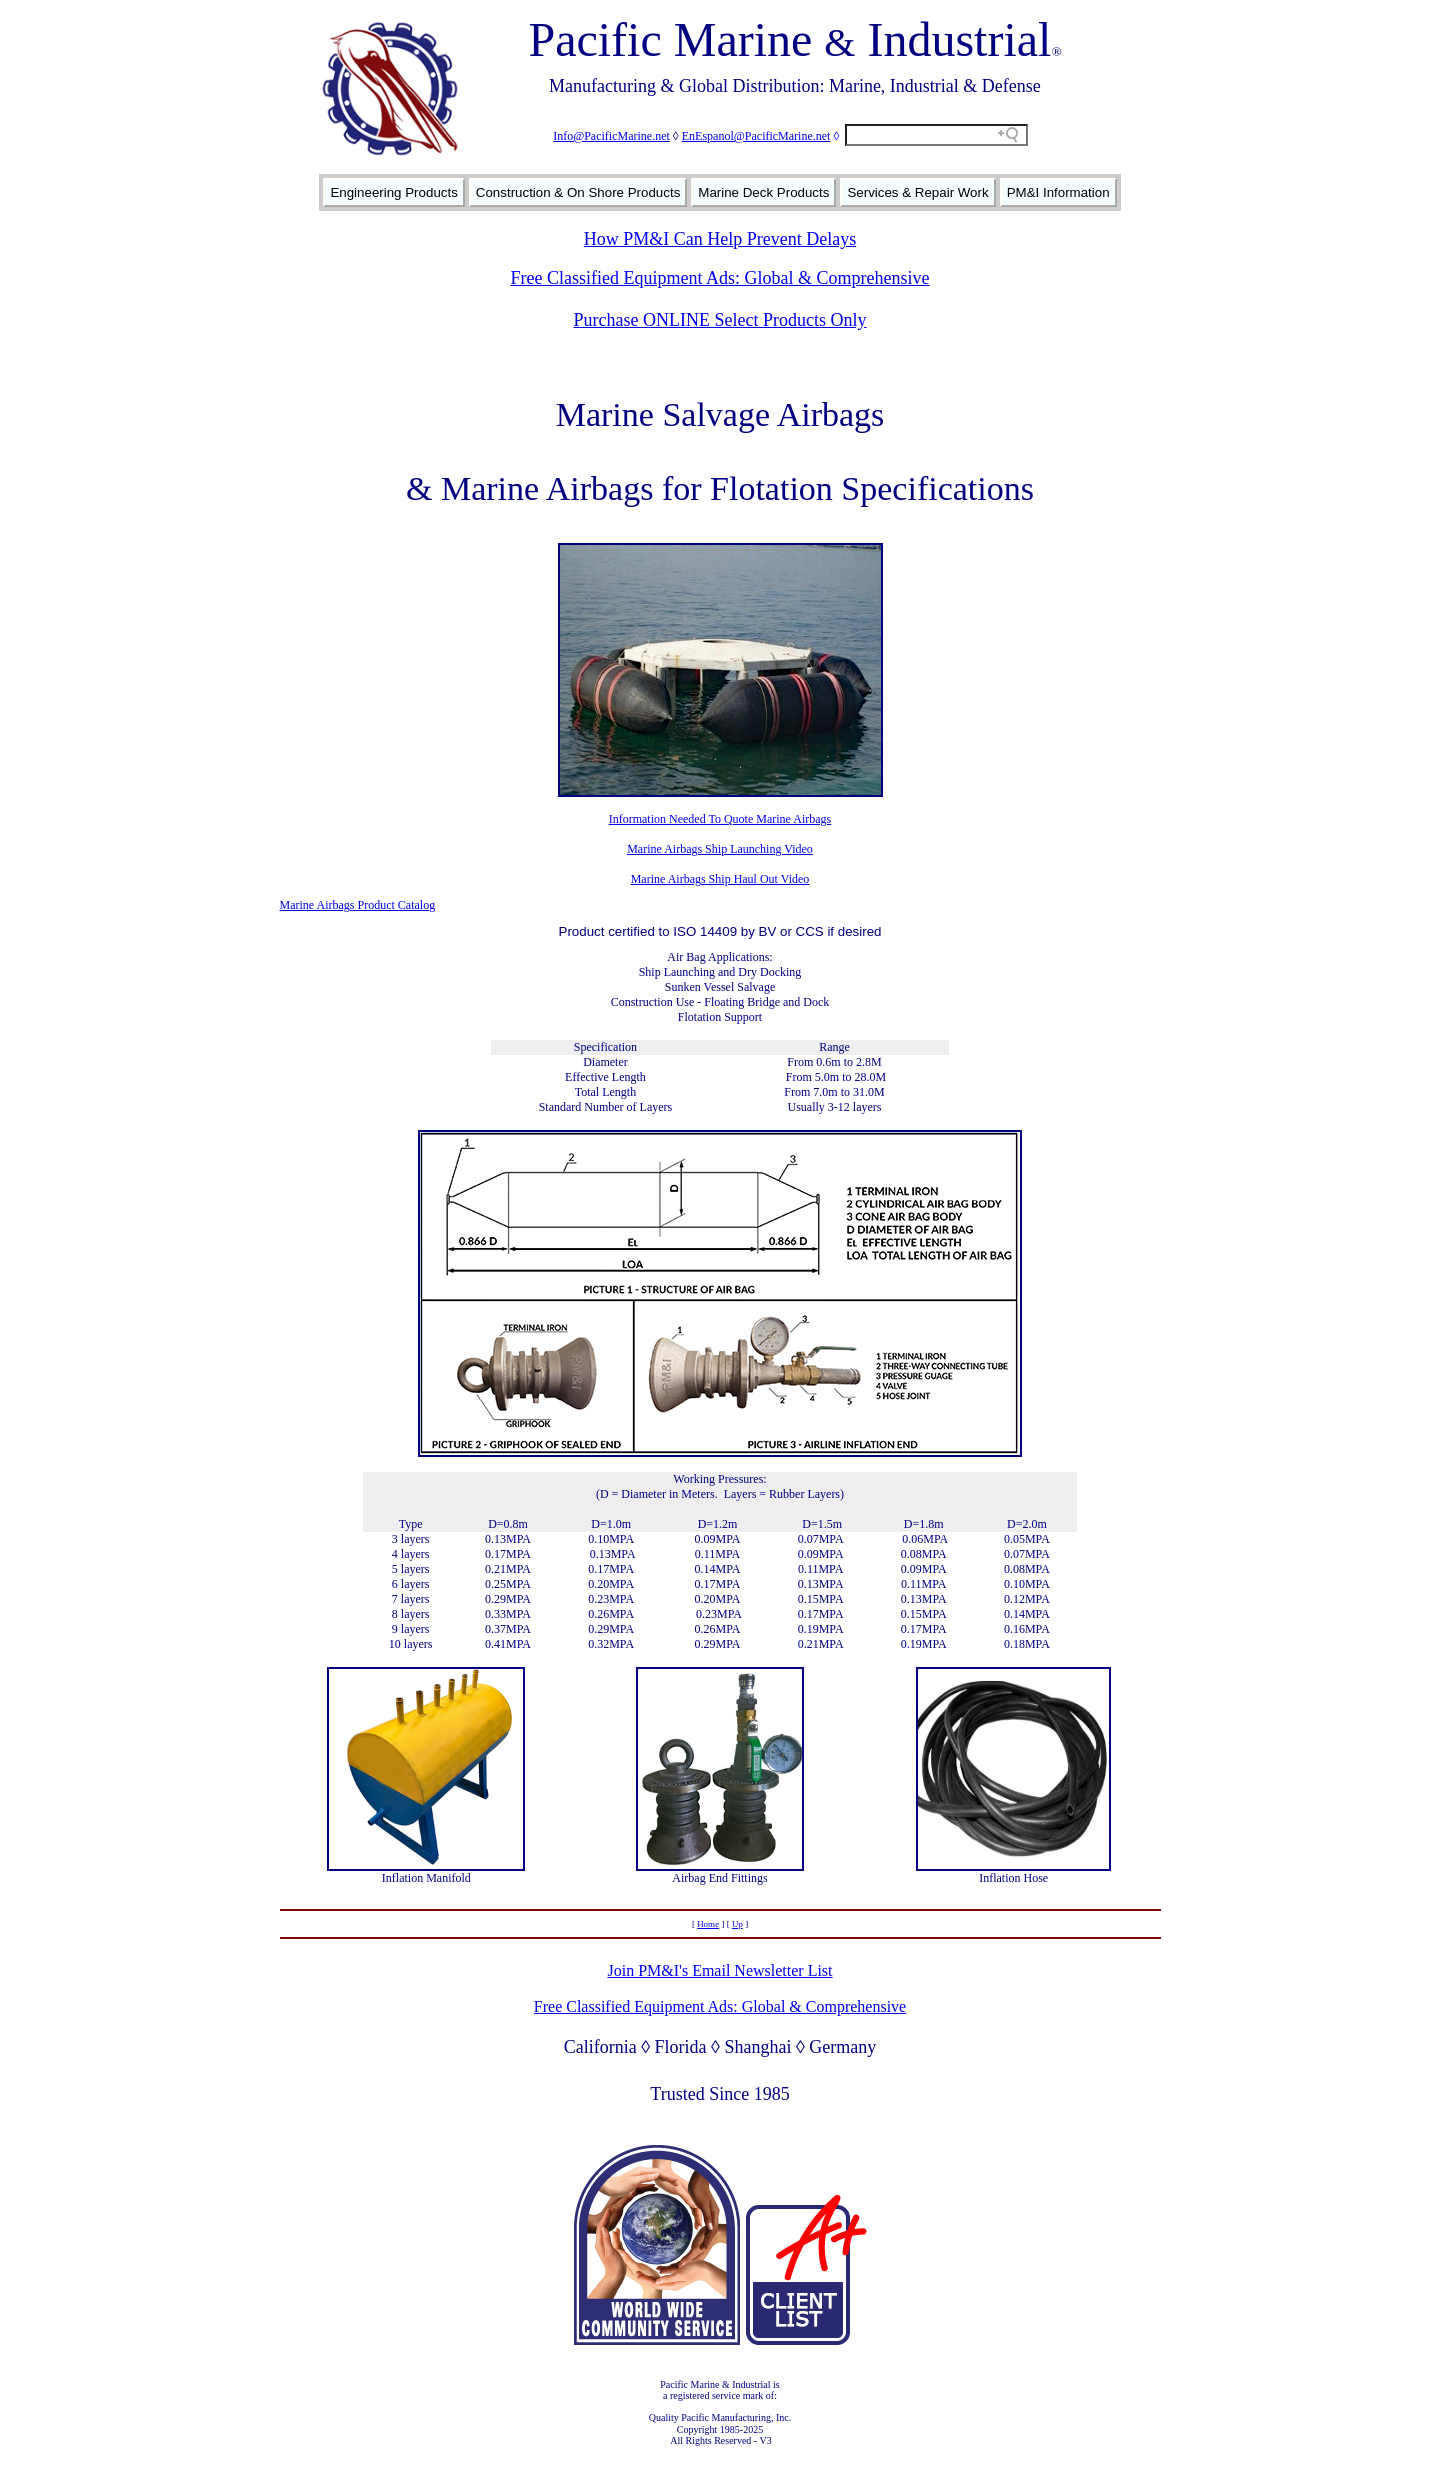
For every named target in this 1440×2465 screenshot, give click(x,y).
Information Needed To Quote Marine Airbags (720, 819)
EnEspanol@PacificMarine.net (756, 136)
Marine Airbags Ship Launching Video (720, 849)
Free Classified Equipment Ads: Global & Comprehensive (720, 278)
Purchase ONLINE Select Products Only (720, 320)
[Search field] (936, 135)
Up (737, 1924)
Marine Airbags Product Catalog (358, 905)
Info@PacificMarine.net (611, 136)
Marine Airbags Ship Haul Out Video (720, 879)
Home (708, 1924)
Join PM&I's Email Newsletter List (719, 1970)
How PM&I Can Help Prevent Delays (720, 239)
